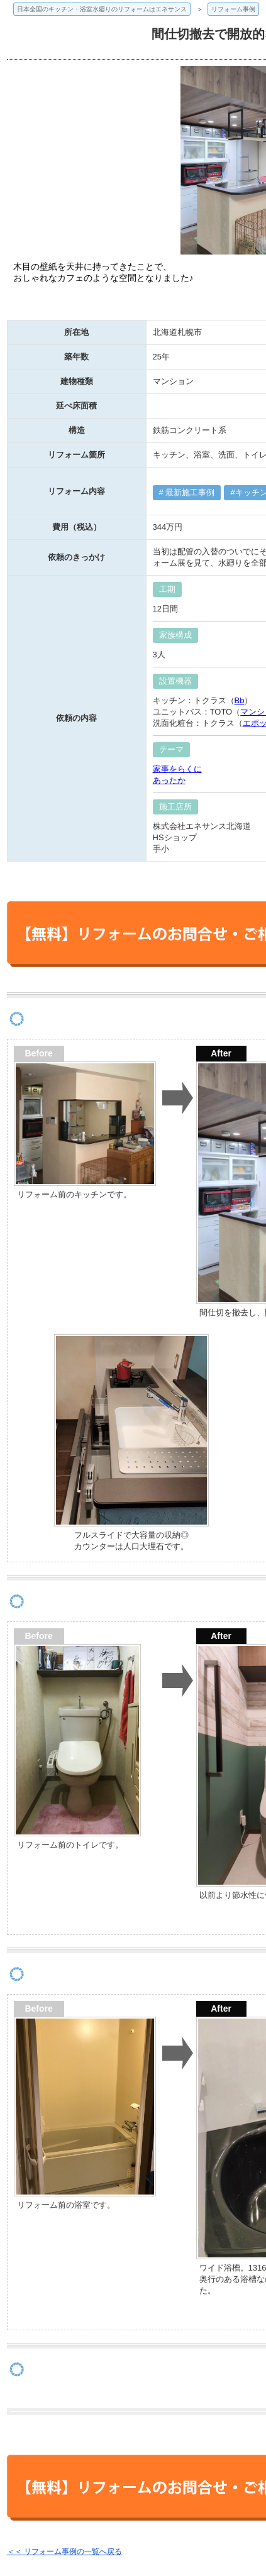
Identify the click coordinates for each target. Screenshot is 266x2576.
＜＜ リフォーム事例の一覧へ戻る (64, 2551)
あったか (169, 780)
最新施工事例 (189, 492)
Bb (240, 700)
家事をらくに (177, 769)
